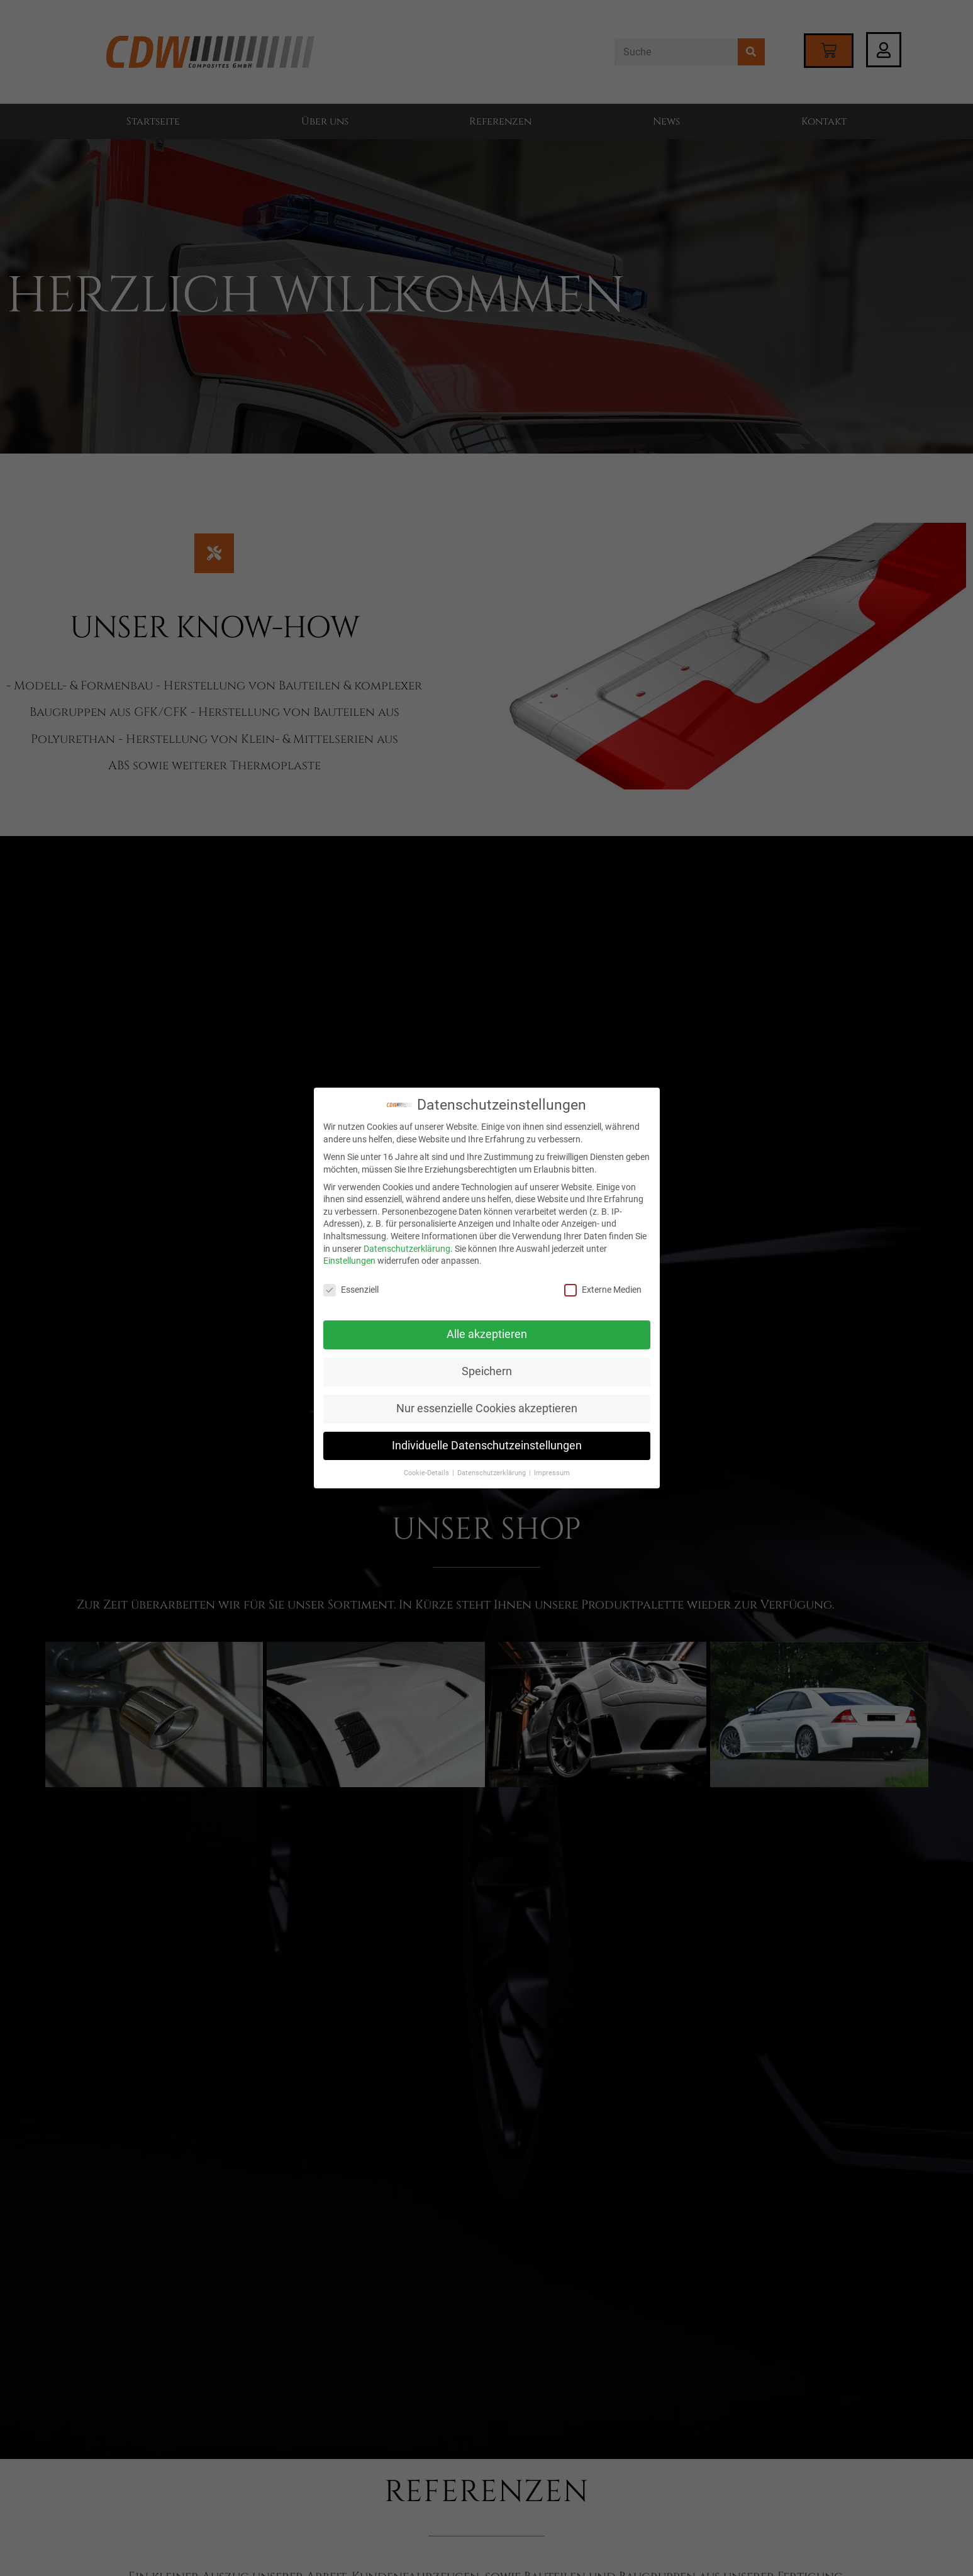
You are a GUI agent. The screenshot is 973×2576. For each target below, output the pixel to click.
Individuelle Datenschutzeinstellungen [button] (487, 1445)
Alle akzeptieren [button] (487, 1334)
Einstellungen (349, 1261)
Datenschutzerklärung (407, 1249)
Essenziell (351, 1290)
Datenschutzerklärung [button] (492, 1473)
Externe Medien (603, 1290)
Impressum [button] (552, 1473)
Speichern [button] (487, 1371)
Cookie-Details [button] (427, 1473)
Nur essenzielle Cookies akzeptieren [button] (486, 1408)
